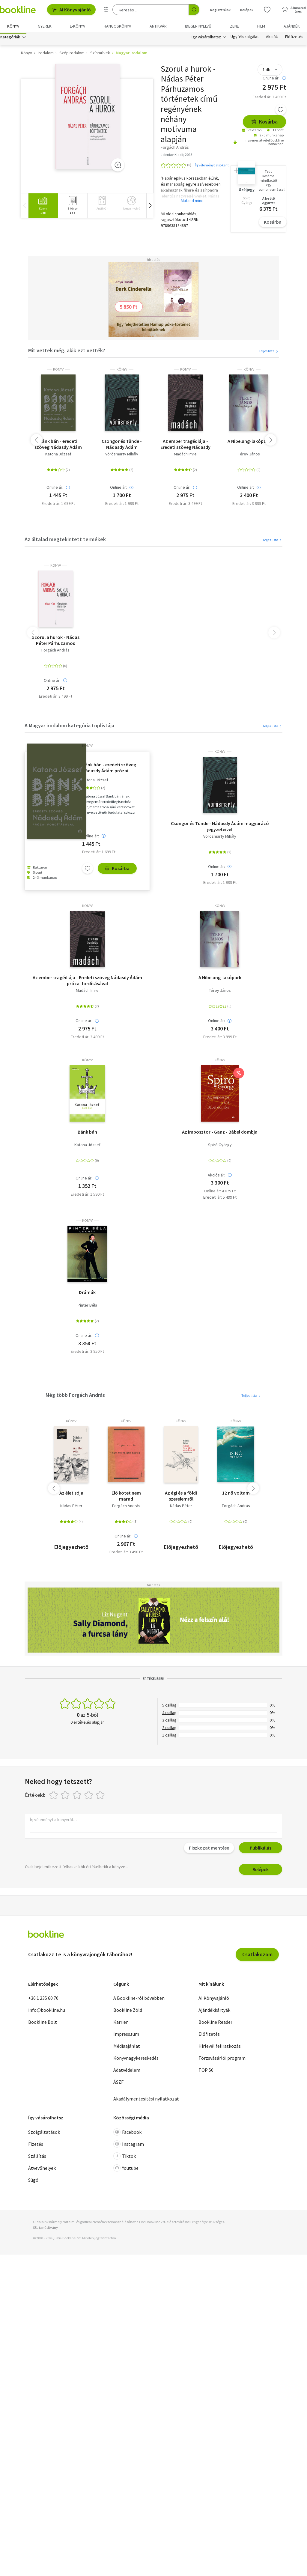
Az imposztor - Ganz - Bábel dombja (220, 1133)
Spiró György (220, 1146)
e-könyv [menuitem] (77, 26)
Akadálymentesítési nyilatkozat (146, 2100)
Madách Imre (185, 455)
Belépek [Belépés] (246, 9)
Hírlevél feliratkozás (219, 2047)
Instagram (128, 2145)
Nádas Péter (71, 1507)
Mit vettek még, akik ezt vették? (66, 351)
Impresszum (126, 2035)
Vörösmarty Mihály (121, 455)
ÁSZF (118, 2083)
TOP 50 (205, 2071)
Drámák (87, 1294)
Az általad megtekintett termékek (65, 540)
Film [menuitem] (261, 26)
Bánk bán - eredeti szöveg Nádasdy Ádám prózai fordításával (58, 446)
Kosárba (264, 123)
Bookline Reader (215, 2023)
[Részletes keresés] (105, 9)
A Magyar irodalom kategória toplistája (69, 726)
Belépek (260, 1871)
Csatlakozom (257, 1955)
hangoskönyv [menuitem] (117, 26)
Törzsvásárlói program (222, 2059)
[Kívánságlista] (267, 9)
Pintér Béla (87, 1306)
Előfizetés (294, 38)
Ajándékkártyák (214, 2011)
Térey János (249, 455)
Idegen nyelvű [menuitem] (198, 26)
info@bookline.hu (46, 2011)
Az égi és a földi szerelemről (181, 1497)
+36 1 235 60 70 (43, 1999)
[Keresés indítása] (194, 9)
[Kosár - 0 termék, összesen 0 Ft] (294, 9)
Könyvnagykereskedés (136, 2059)
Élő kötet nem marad (126, 1497)
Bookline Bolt (42, 2023)
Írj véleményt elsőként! (212, 166)
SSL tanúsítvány (45, 2229)
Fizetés (35, 2145)
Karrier (120, 2023)
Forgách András (55, 651)
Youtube (126, 2169)
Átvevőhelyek (42, 2169)
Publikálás (260, 1849)
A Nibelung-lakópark (249, 443)
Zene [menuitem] (234, 26)
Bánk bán (87, 1133)
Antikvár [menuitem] (158, 26)
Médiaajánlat (126, 2047)
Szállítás (37, 2157)
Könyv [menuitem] (13, 26)
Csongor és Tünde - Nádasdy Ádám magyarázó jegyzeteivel (122, 446)
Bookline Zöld (127, 2011)
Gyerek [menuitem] (45, 26)
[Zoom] (117, 166)
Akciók (272, 38)
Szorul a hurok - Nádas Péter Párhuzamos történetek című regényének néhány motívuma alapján (55, 642)
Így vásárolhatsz (206, 38)
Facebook (127, 2133)
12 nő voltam (236, 1494)
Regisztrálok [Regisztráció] (220, 9)
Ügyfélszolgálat (245, 38)
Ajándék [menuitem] (292, 26)
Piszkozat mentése (209, 1849)
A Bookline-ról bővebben (139, 1999)
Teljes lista (269, 352)
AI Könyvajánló (71, 10)
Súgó (33, 2181)
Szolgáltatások (44, 2133)
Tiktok (124, 2157)
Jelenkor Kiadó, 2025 (176, 156)
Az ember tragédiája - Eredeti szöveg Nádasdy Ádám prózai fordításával (185, 446)
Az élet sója (71, 1494)
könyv (58, 371)
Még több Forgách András (75, 1396)
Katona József (58, 455)
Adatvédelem (126, 2071)
